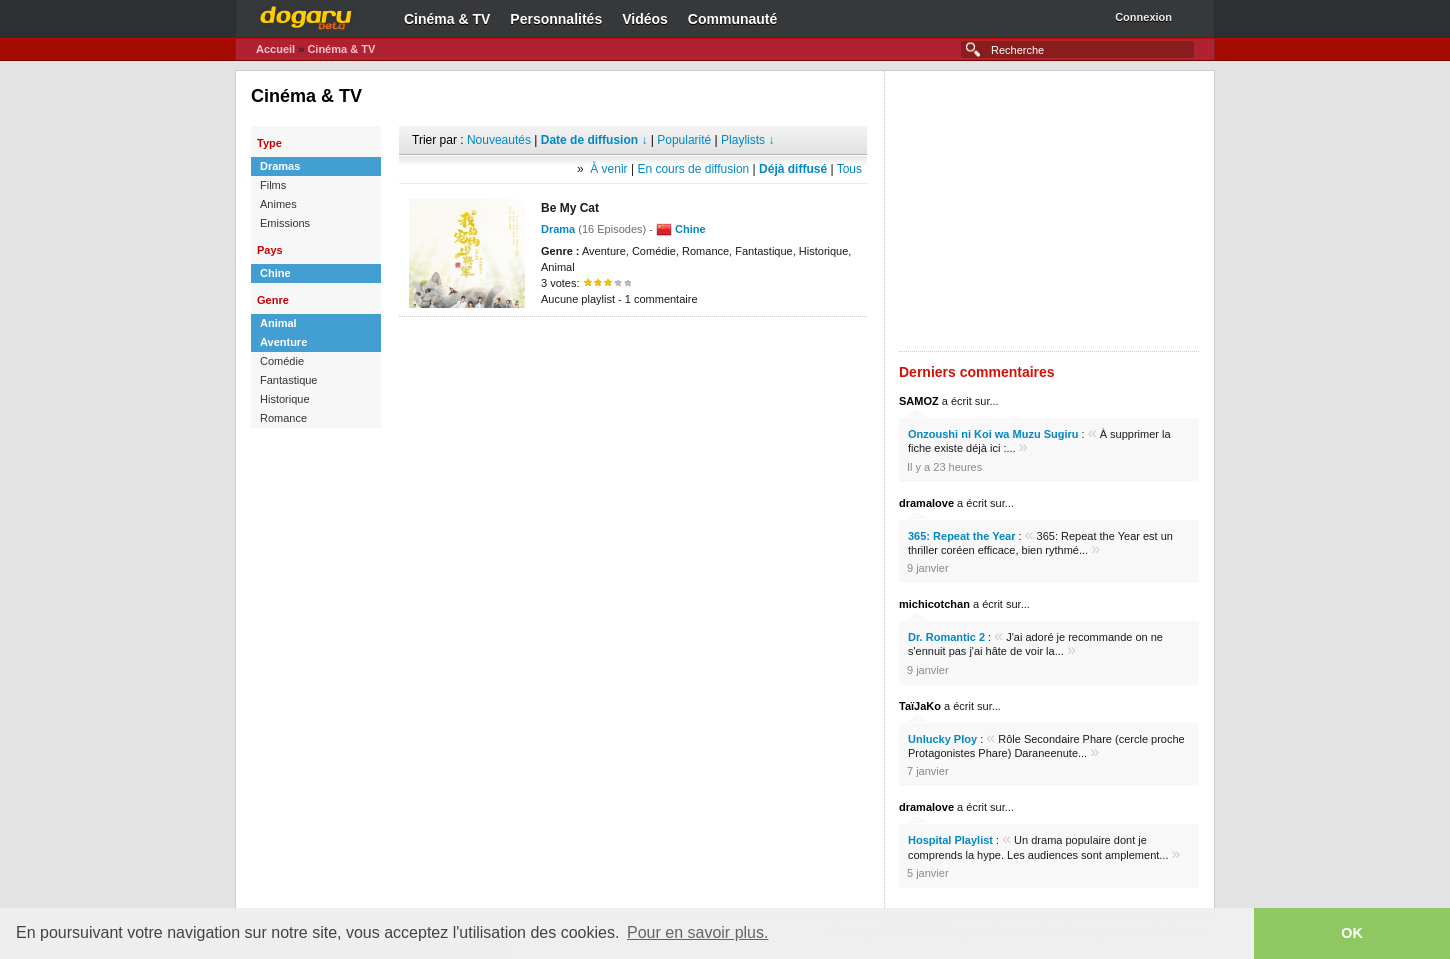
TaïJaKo (920, 706)
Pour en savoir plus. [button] (697, 932)
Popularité (684, 140)
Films (273, 185)
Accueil (275, 49)
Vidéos (645, 19)
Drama (558, 229)
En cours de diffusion (693, 169)
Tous (849, 169)
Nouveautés (499, 140)
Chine (275, 273)
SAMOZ (919, 401)
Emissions (285, 223)
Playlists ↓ (747, 140)
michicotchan (934, 604)
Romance (283, 418)
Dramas (280, 166)
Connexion (1143, 17)
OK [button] (1352, 933)
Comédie (282, 361)
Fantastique (288, 380)
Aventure (283, 342)
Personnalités (556, 19)
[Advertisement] (633, 347)
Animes (278, 204)
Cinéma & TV (447, 19)
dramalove (926, 503)
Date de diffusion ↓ (594, 140)
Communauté (732, 19)
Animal (278, 323)
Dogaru (306, 15)
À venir (608, 169)
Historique (285, 399)
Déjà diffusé (793, 169)
